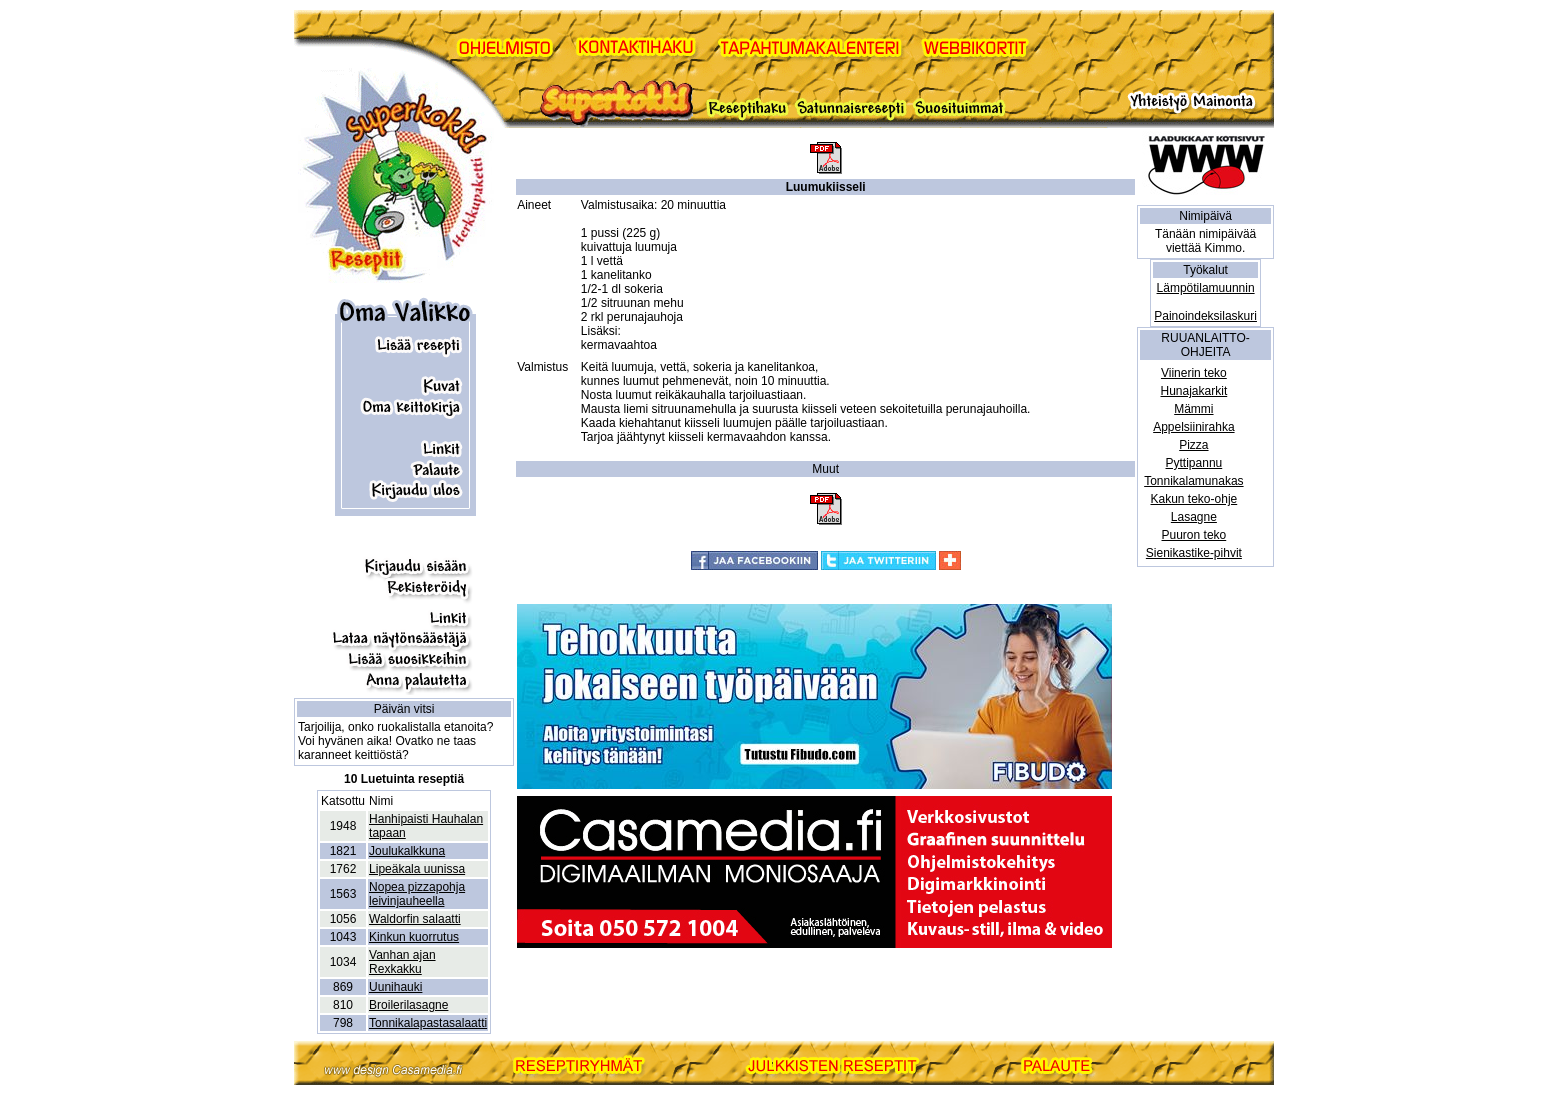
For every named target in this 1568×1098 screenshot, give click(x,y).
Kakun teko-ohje (1194, 499)
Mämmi (1193, 409)
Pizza (1193, 445)
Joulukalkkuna (407, 851)
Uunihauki (395, 987)
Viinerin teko (1194, 373)
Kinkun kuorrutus (414, 937)
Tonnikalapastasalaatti (428, 1023)
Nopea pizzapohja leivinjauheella (417, 894)
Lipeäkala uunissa (417, 869)
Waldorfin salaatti (415, 919)
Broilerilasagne (408, 1005)
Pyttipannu (1194, 463)
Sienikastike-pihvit (1194, 553)
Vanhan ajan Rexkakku (402, 962)
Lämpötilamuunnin (1206, 288)
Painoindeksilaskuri (1205, 316)
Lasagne (1194, 517)
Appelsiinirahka (1193, 427)
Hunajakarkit (1194, 391)
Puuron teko (1194, 535)
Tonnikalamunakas (1193, 481)
